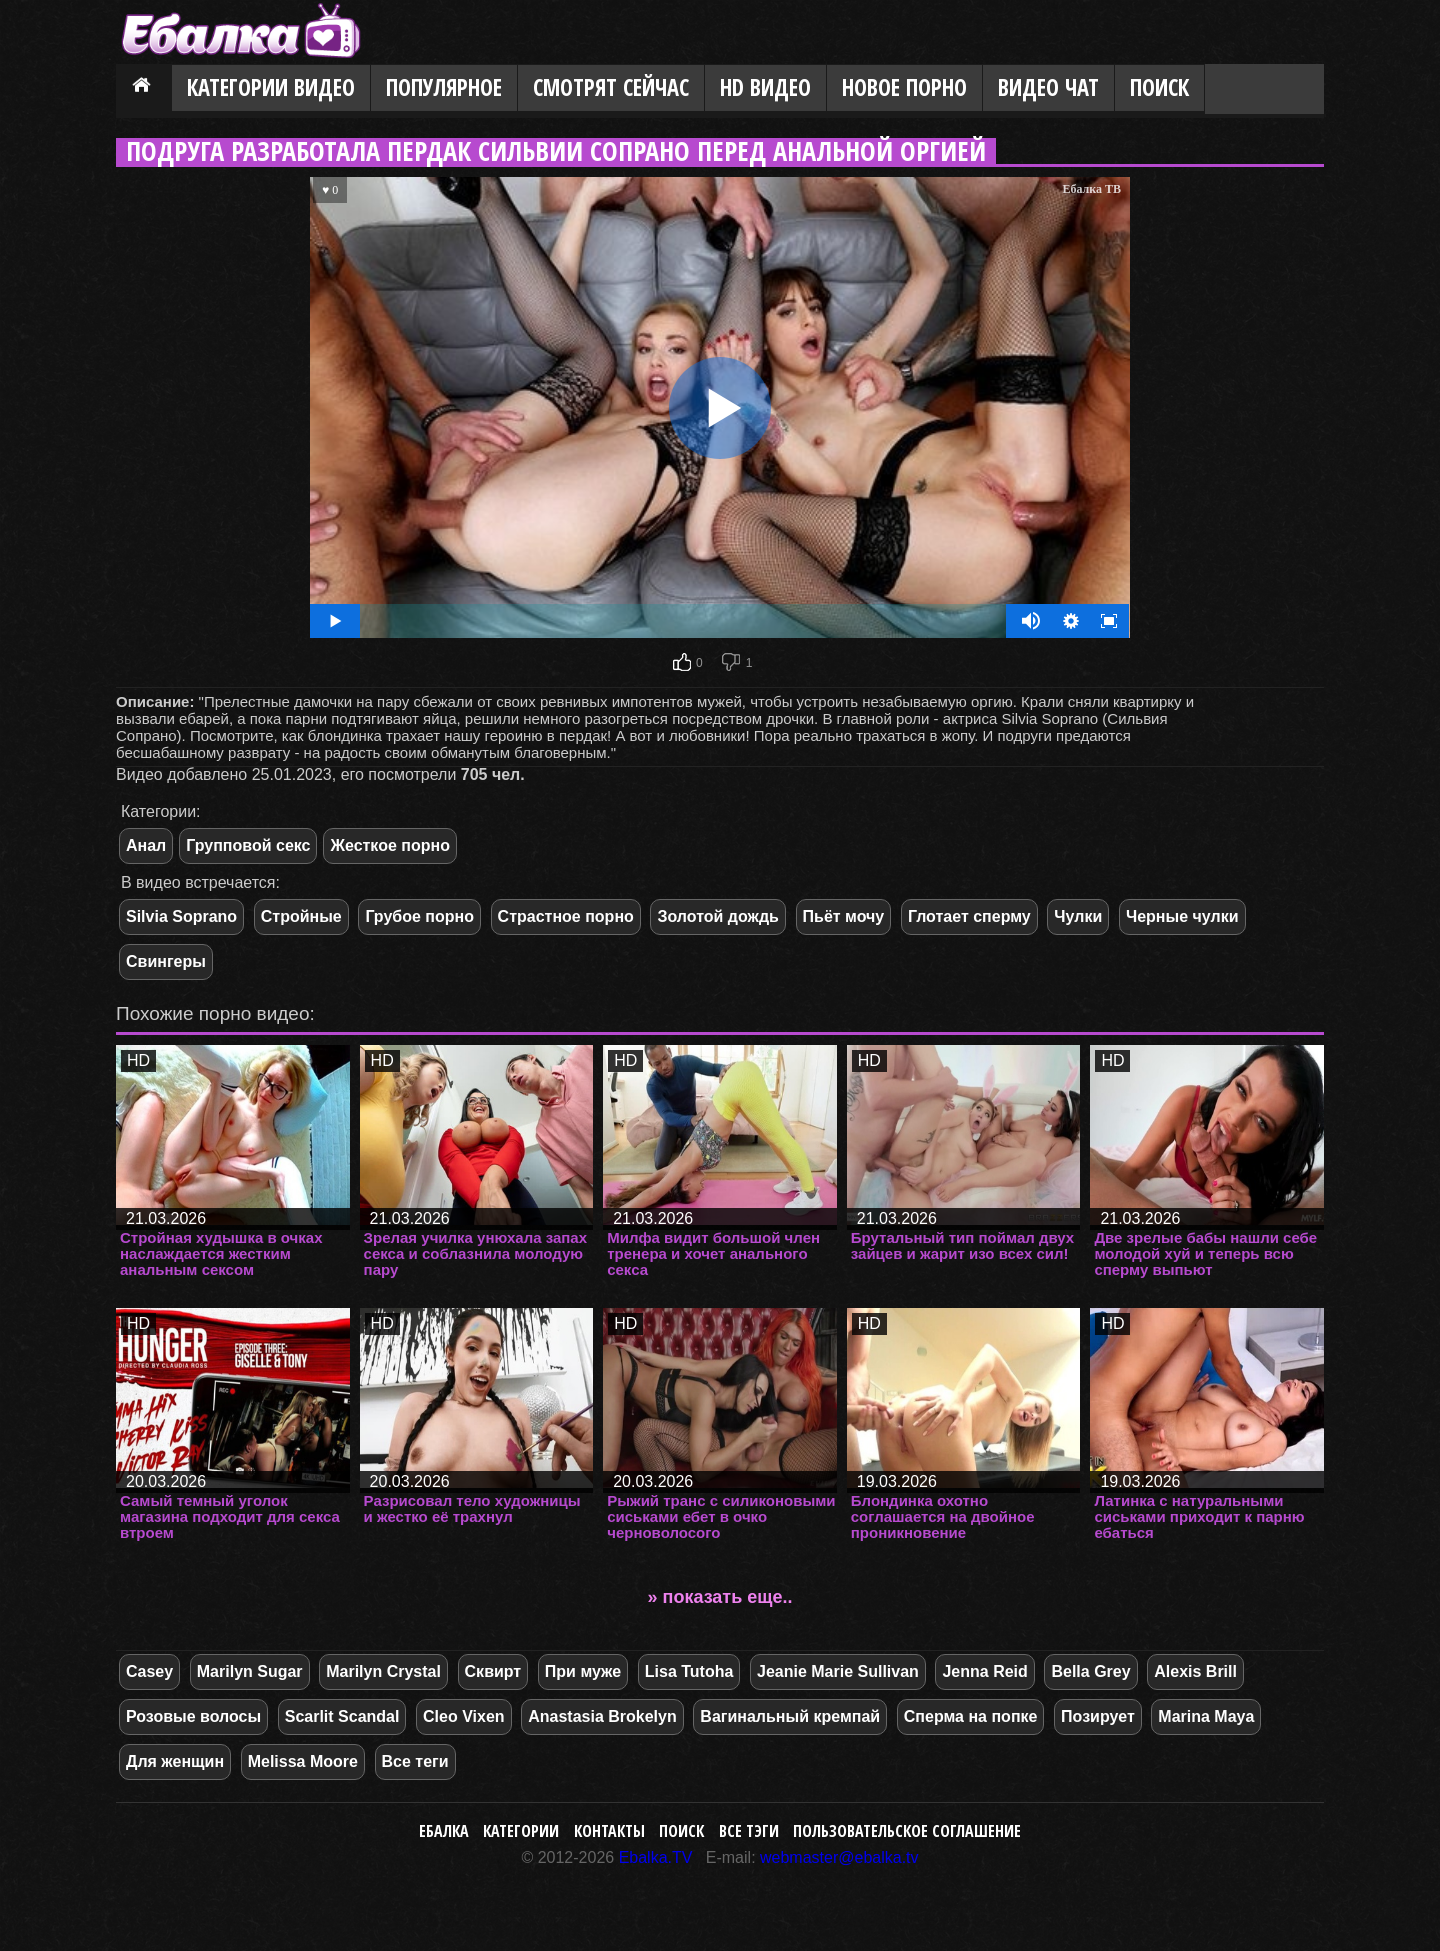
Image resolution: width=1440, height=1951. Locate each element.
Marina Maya (1206, 1716)
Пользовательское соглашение (907, 1831)
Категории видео (271, 87)
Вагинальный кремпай (790, 1716)
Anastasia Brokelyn (602, 1716)
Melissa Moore (303, 1761)
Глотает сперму (969, 916)
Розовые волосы (193, 1716)
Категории (521, 1831)
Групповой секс (248, 845)
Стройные (301, 916)
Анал (146, 845)
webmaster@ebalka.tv (839, 1857)
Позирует (1098, 1716)
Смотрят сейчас (611, 87)
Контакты (609, 1831)
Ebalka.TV (656, 1857)
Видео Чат (1048, 87)
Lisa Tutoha (689, 1671)
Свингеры (166, 961)
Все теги (415, 1761)
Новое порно (904, 87)
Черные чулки (1182, 916)
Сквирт (493, 1671)
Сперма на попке (971, 1716)
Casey (149, 1671)
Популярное (444, 87)
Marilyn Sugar (250, 1671)
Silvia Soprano (181, 916)
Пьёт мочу (844, 916)
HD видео (765, 87)
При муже (583, 1671)
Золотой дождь (717, 916)
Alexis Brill (1195, 1671)
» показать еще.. (720, 1597)
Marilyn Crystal (383, 1671)
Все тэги (749, 1831)
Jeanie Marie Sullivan (838, 1671)
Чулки (1078, 916)
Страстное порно (566, 916)
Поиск (1159, 87)
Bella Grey (1090, 1671)
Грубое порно (419, 916)
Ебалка (444, 1831)
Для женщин (175, 1761)
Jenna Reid (984, 1671)
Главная (144, 89)
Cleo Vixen (464, 1716)
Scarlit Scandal (342, 1716)
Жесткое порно (389, 845)
